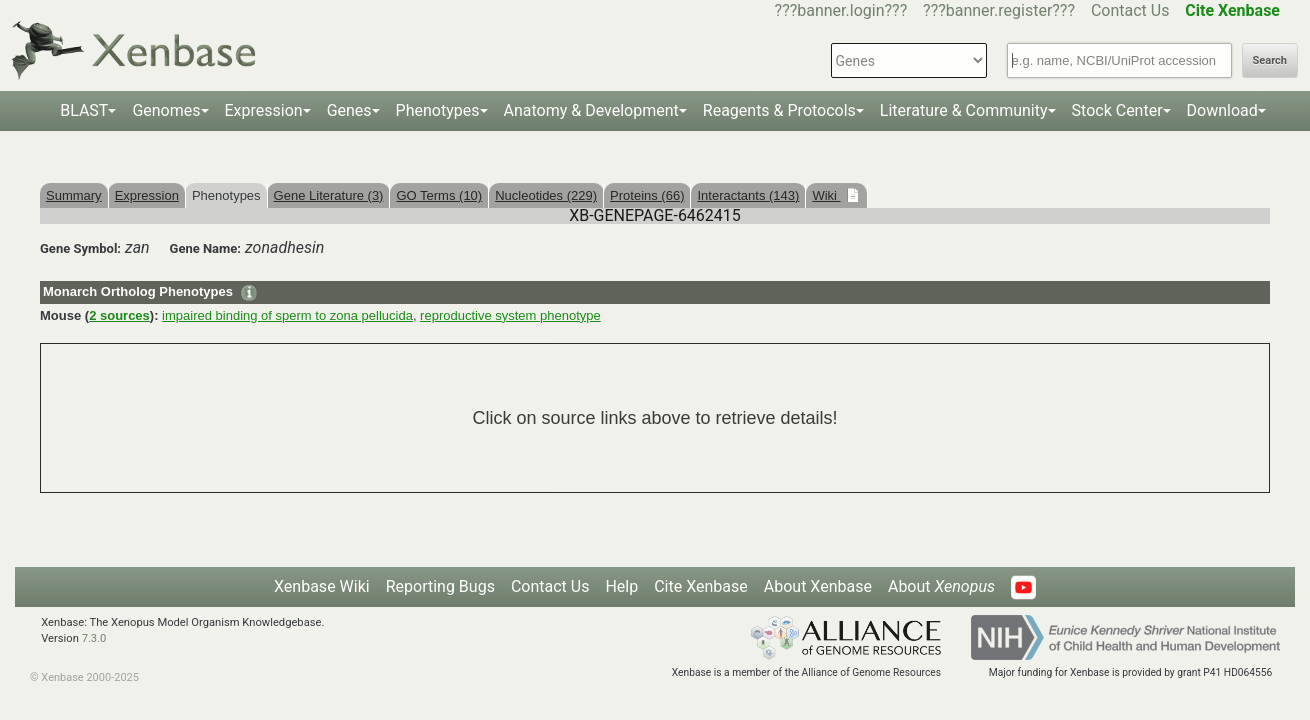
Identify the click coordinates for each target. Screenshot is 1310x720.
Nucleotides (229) (546, 195)
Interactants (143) (748, 195)
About (941, 586)
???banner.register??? (999, 10)
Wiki (826, 195)
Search (1270, 60)
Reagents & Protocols (779, 110)
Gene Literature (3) (329, 195)
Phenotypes (438, 110)
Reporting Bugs (440, 586)
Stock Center (1117, 110)
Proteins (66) (647, 195)
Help (621, 586)
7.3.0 (94, 638)
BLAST (84, 110)
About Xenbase (818, 586)
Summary (74, 195)
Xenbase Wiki (322, 586)
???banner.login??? (841, 10)
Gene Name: (206, 248)
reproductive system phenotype (510, 315)
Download (1222, 110)
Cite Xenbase (701, 586)
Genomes (166, 110)
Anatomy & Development (591, 110)
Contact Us (1130, 10)
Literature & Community (964, 110)
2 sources (119, 315)
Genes (349, 110)
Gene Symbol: (80, 248)
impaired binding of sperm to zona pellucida (287, 315)
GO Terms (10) (439, 195)
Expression (264, 110)
